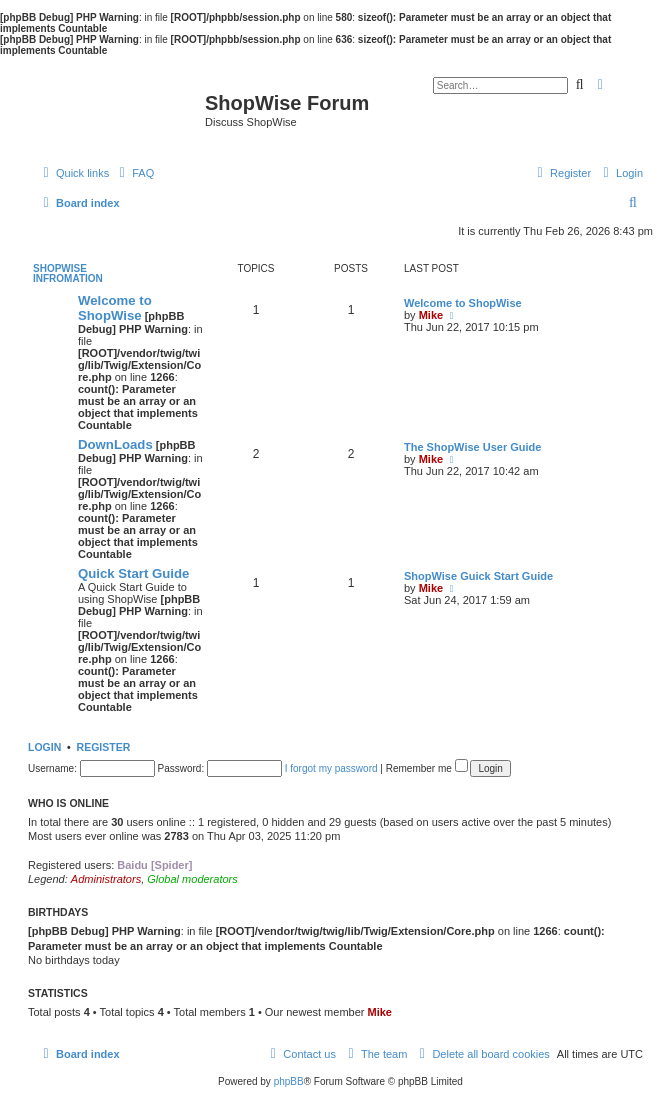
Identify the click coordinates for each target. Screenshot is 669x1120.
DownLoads (115, 444)
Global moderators (192, 879)
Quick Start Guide (133, 573)
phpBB (289, 1081)
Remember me (427, 768)
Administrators (106, 879)
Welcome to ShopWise (115, 308)
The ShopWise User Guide (472, 447)
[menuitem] (134, 173)
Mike (431, 315)
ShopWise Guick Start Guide (478, 576)
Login (44, 747)
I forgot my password (331, 768)
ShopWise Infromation (68, 273)
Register (104, 747)
